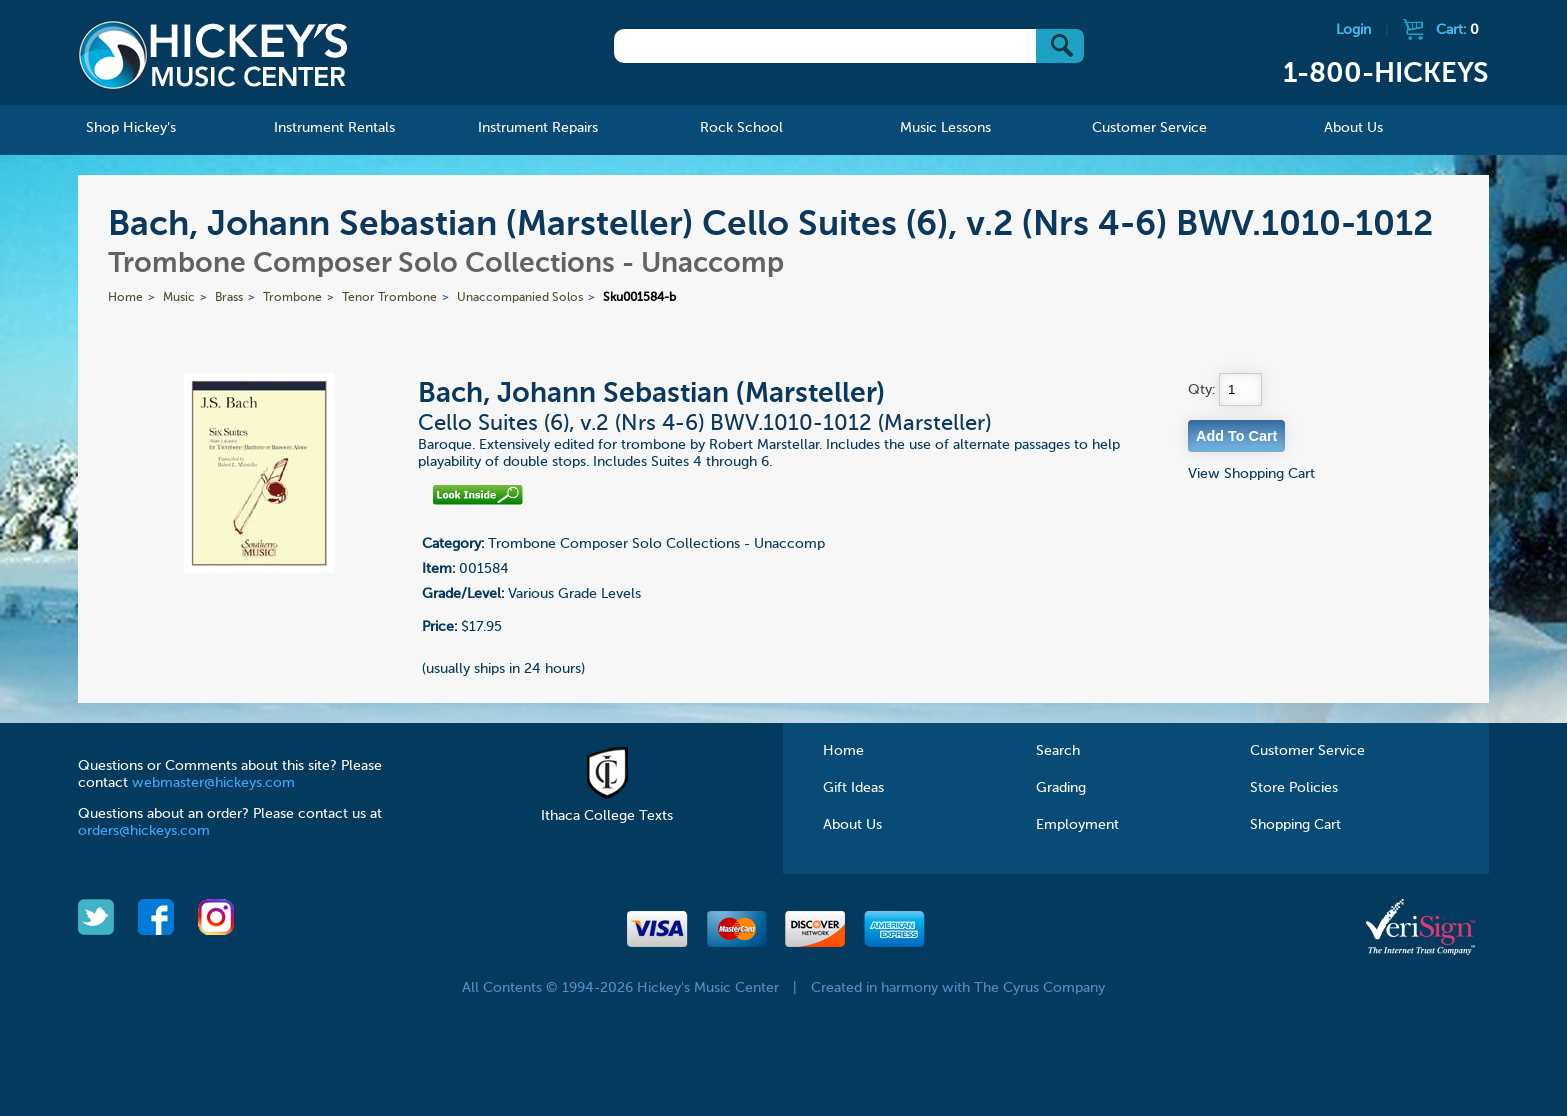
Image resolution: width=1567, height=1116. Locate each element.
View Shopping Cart (1251, 474)
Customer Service (1307, 751)
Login (1353, 30)
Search (1058, 751)
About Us (852, 825)
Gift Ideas (853, 788)
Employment (1077, 825)
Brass (229, 298)
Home (125, 298)
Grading (1061, 788)
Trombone (292, 298)
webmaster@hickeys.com (213, 783)
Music (179, 298)
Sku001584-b (639, 298)
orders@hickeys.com (144, 831)
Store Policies (1294, 788)
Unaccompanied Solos (520, 298)
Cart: (1457, 30)
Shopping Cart (1295, 825)
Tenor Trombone (389, 298)
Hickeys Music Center (213, 55)
